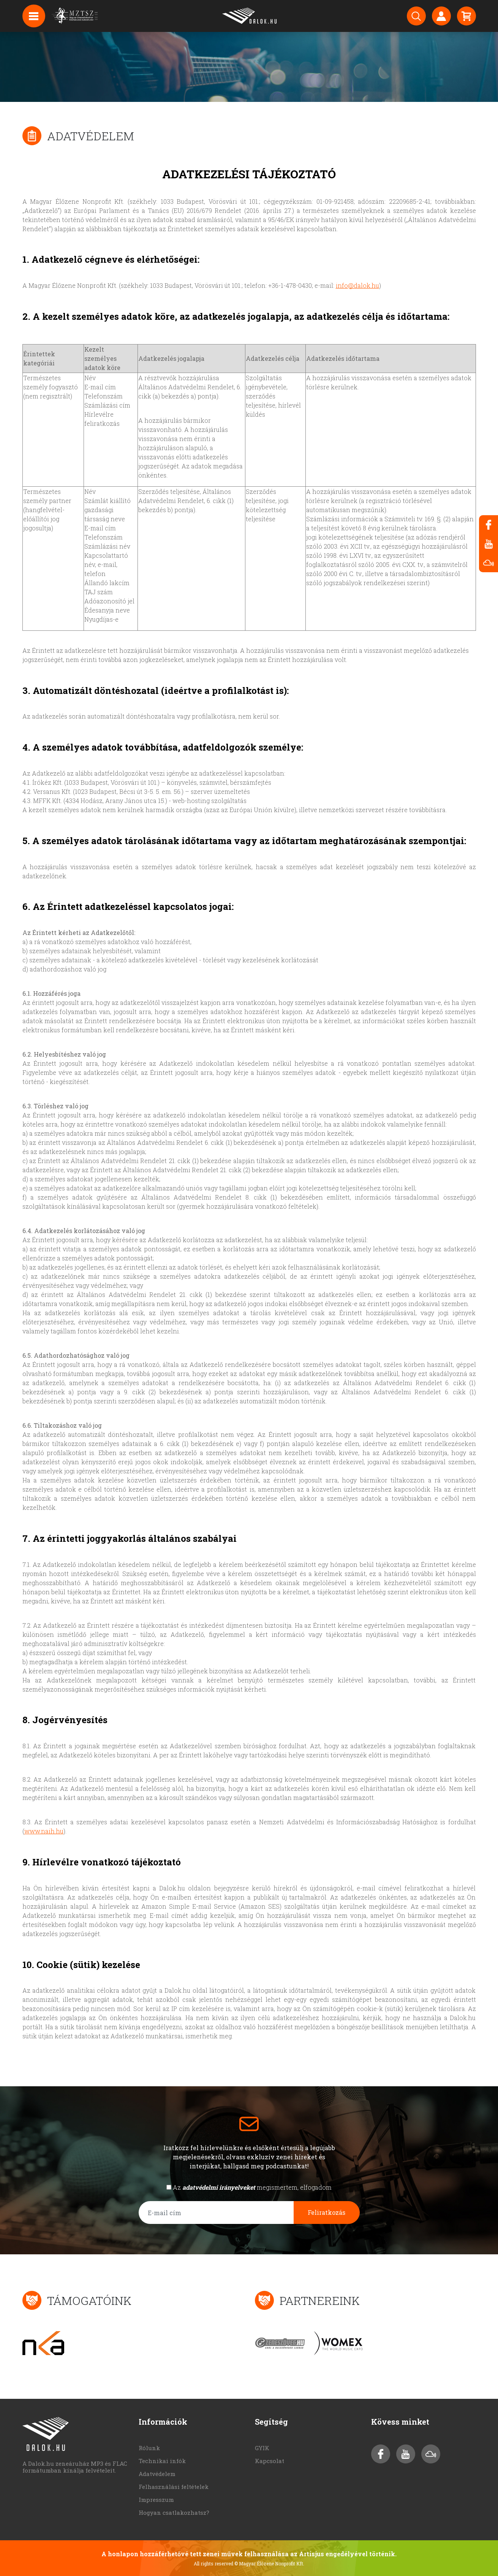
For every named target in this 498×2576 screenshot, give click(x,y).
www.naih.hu (43, 1831)
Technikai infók (162, 2461)
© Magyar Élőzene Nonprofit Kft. (269, 2563)
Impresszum (156, 2499)
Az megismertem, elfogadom (252, 2187)
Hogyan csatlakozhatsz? (174, 2512)
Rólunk (149, 2448)
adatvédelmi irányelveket (218, 2187)
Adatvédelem (157, 2474)
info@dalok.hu (357, 285)
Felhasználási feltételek (174, 2486)
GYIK (262, 2448)
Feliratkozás (326, 2212)
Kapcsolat (269, 2461)
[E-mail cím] (216, 2212)
